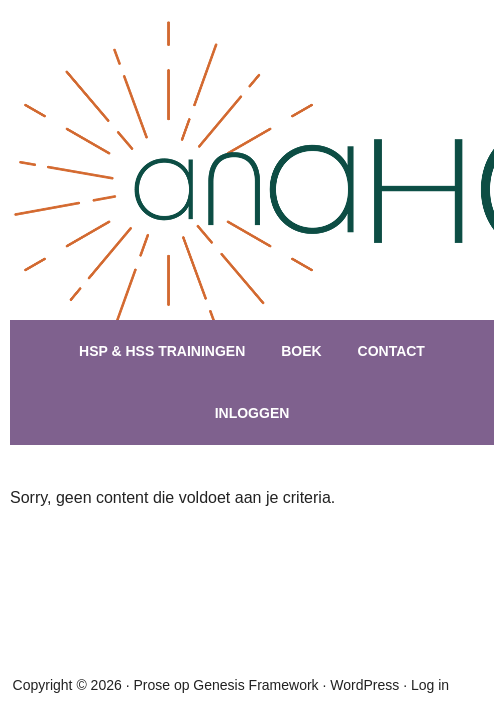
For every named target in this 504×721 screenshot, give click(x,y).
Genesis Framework (255, 685)
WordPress (364, 685)
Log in (430, 685)
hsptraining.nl (255, 200)
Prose (151, 685)
